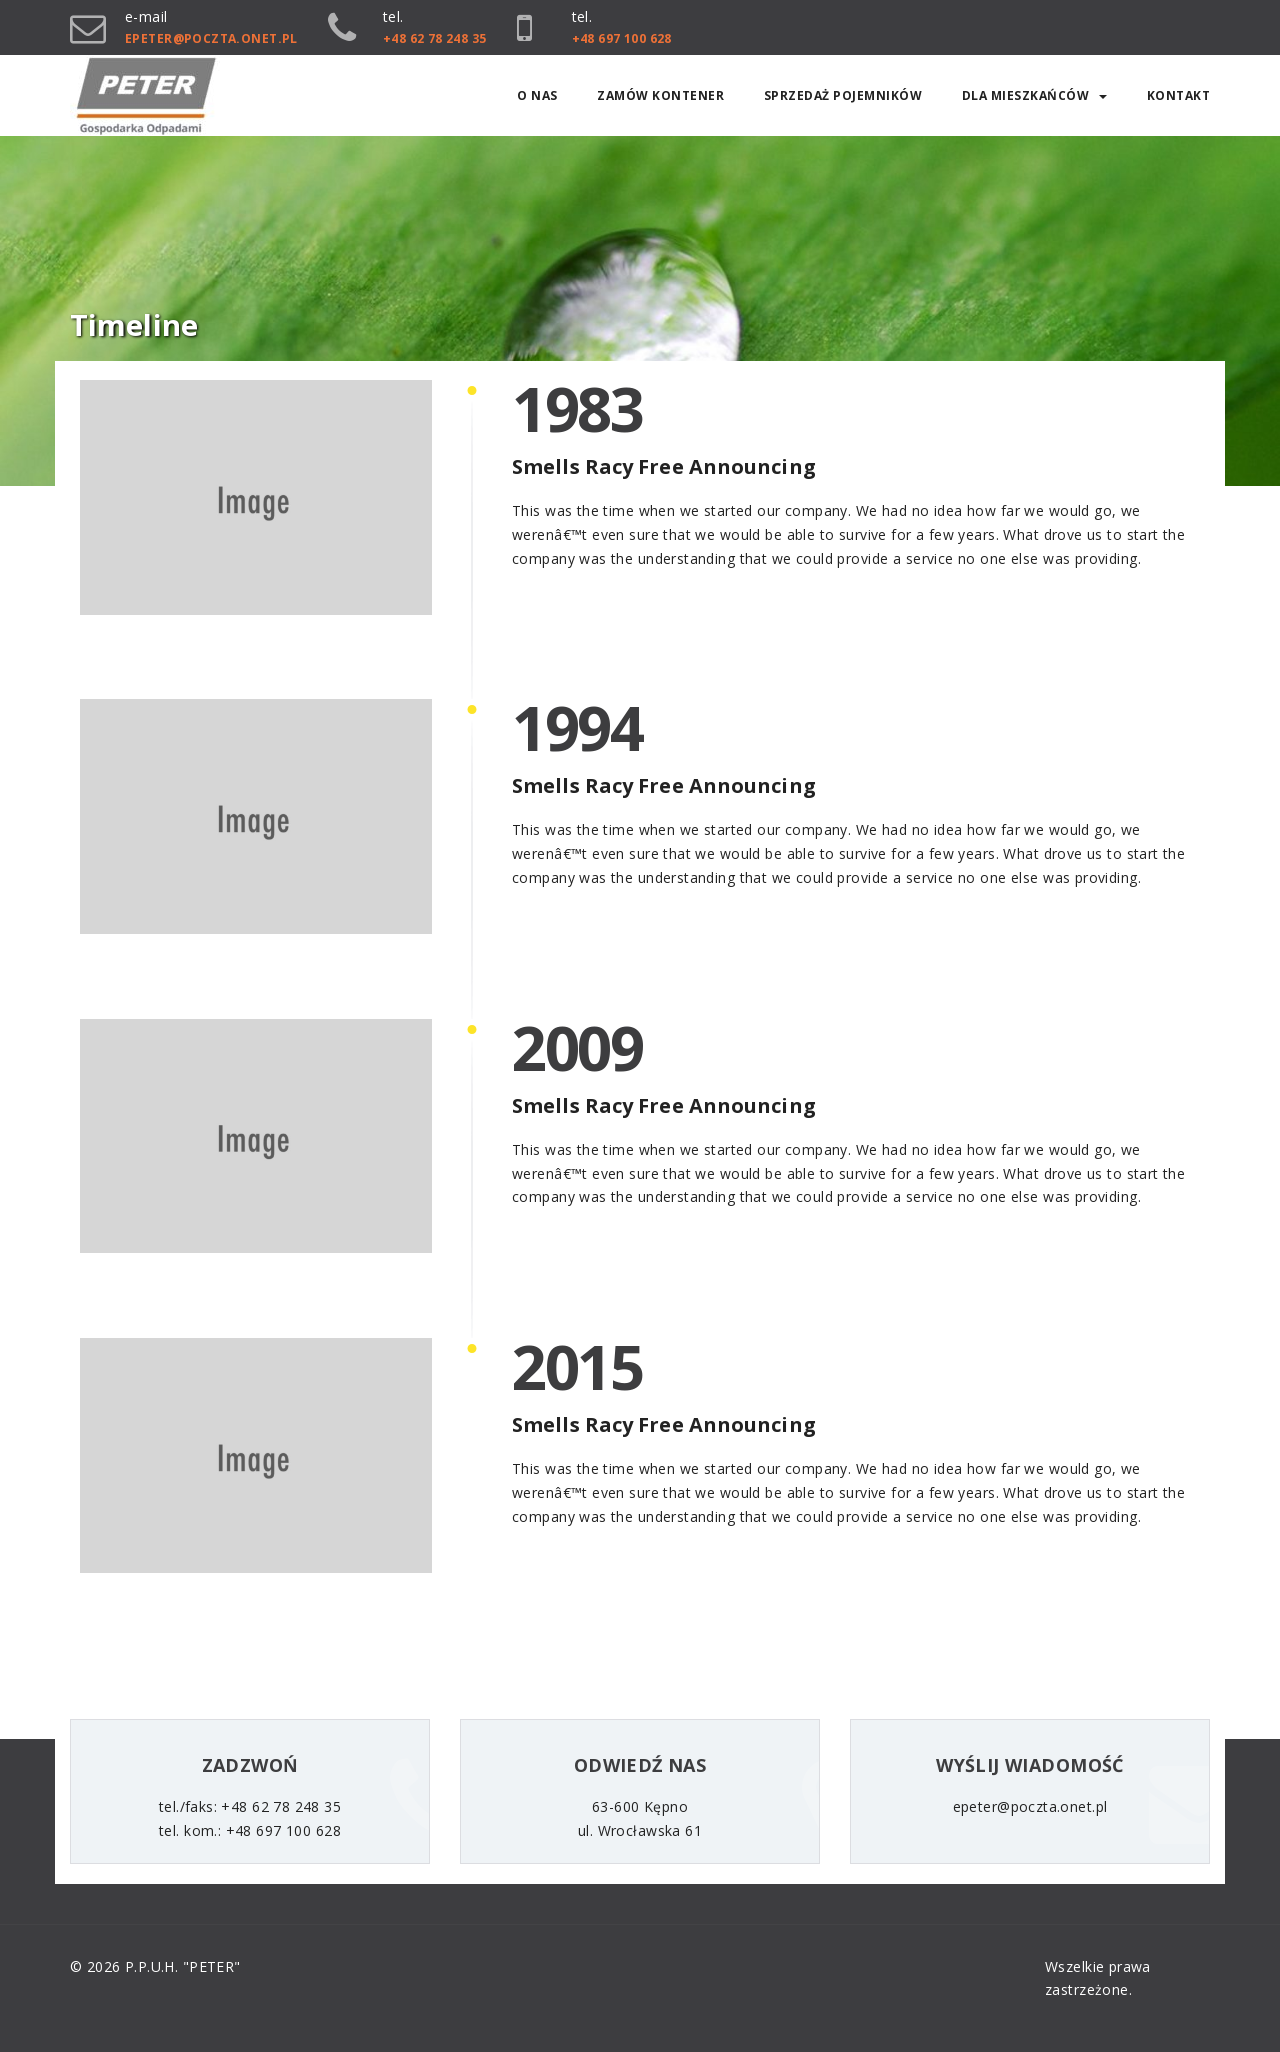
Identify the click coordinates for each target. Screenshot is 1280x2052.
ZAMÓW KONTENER (660, 95)
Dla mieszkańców (1035, 95)
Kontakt (1179, 95)
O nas (537, 95)
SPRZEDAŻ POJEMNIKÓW (843, 95)
